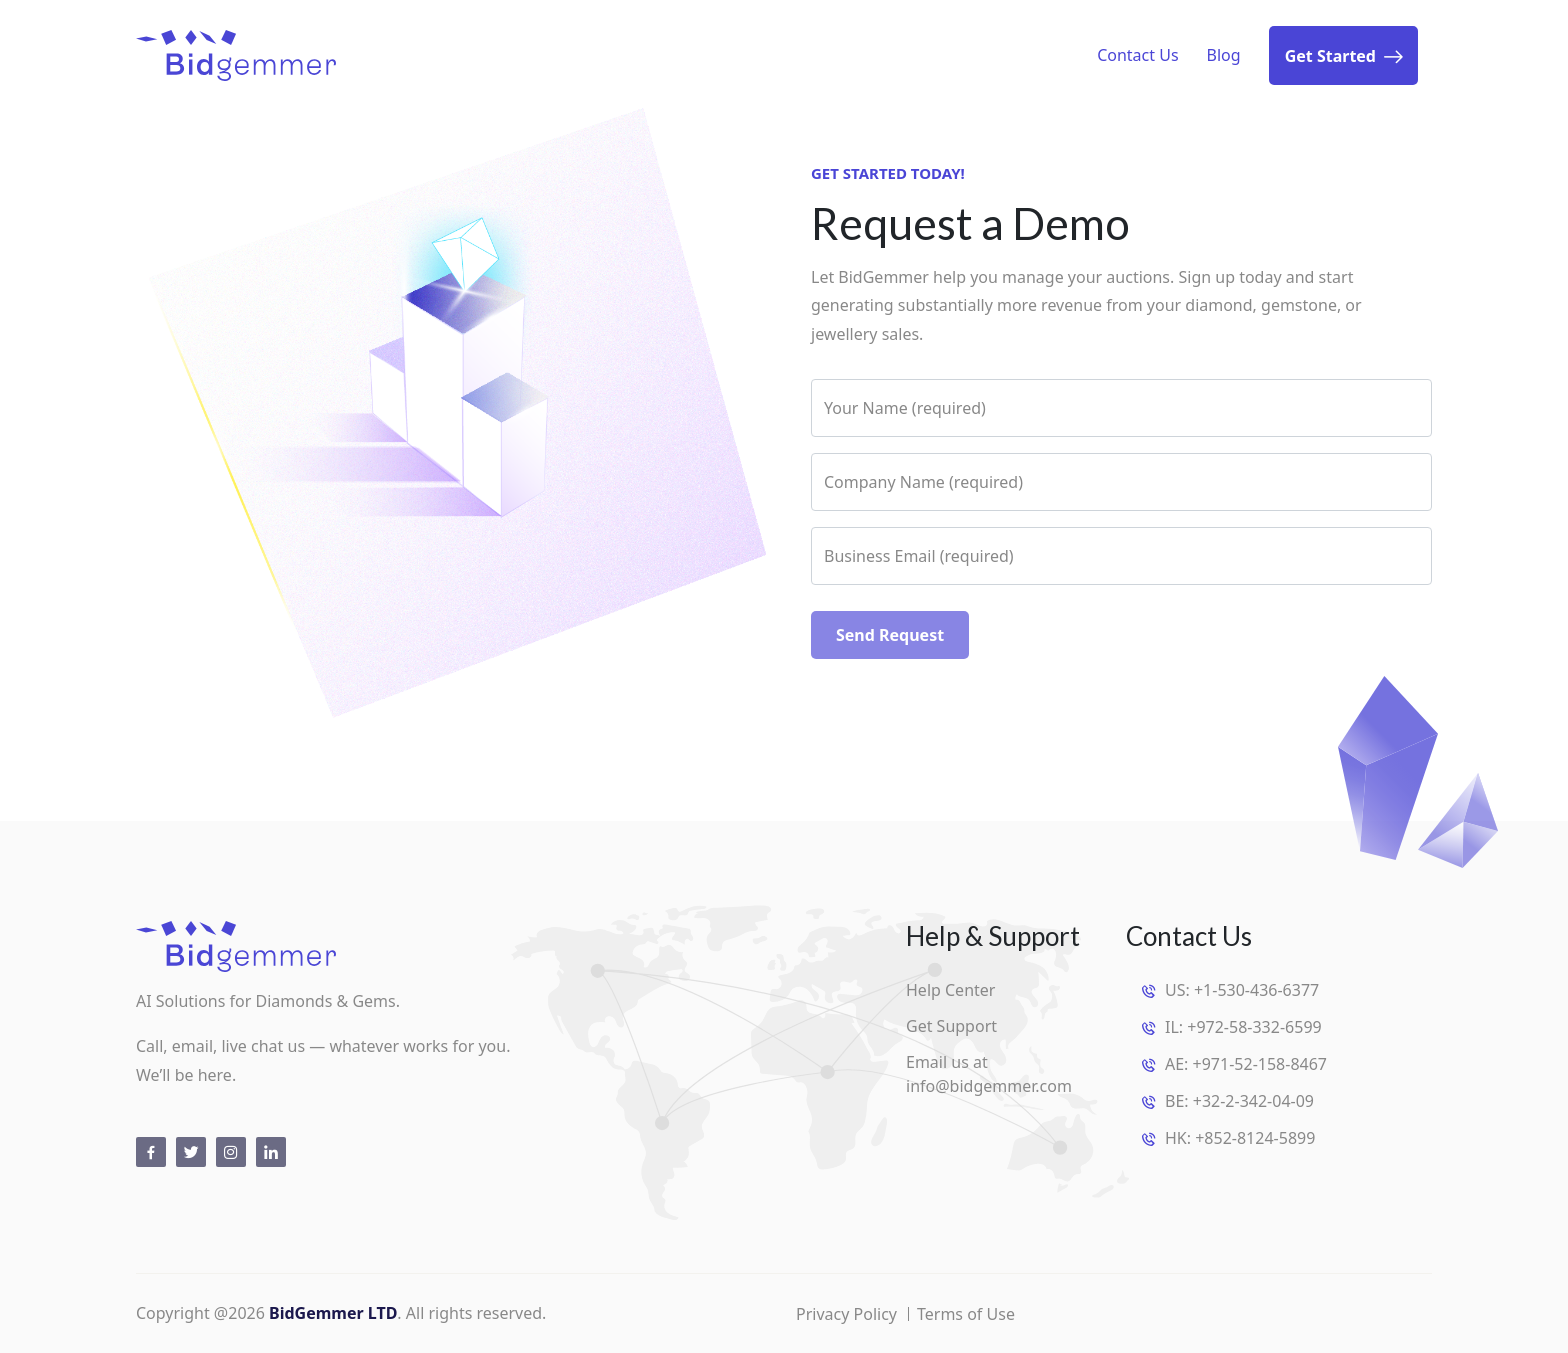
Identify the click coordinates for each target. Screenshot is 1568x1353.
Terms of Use (966, 1314)
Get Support (951, 1026)
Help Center (950, 990)
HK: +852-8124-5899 (1240, 1138)
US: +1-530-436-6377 (1242, 990)
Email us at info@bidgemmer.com (989, 1074)
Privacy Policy (846, 1314)
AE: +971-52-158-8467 (1246, 1064)
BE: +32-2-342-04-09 (1239, 1101)
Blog (1224, 55)
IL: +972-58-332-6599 (1243, 1027)
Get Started (1343, 57)
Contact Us (1137, 55)
